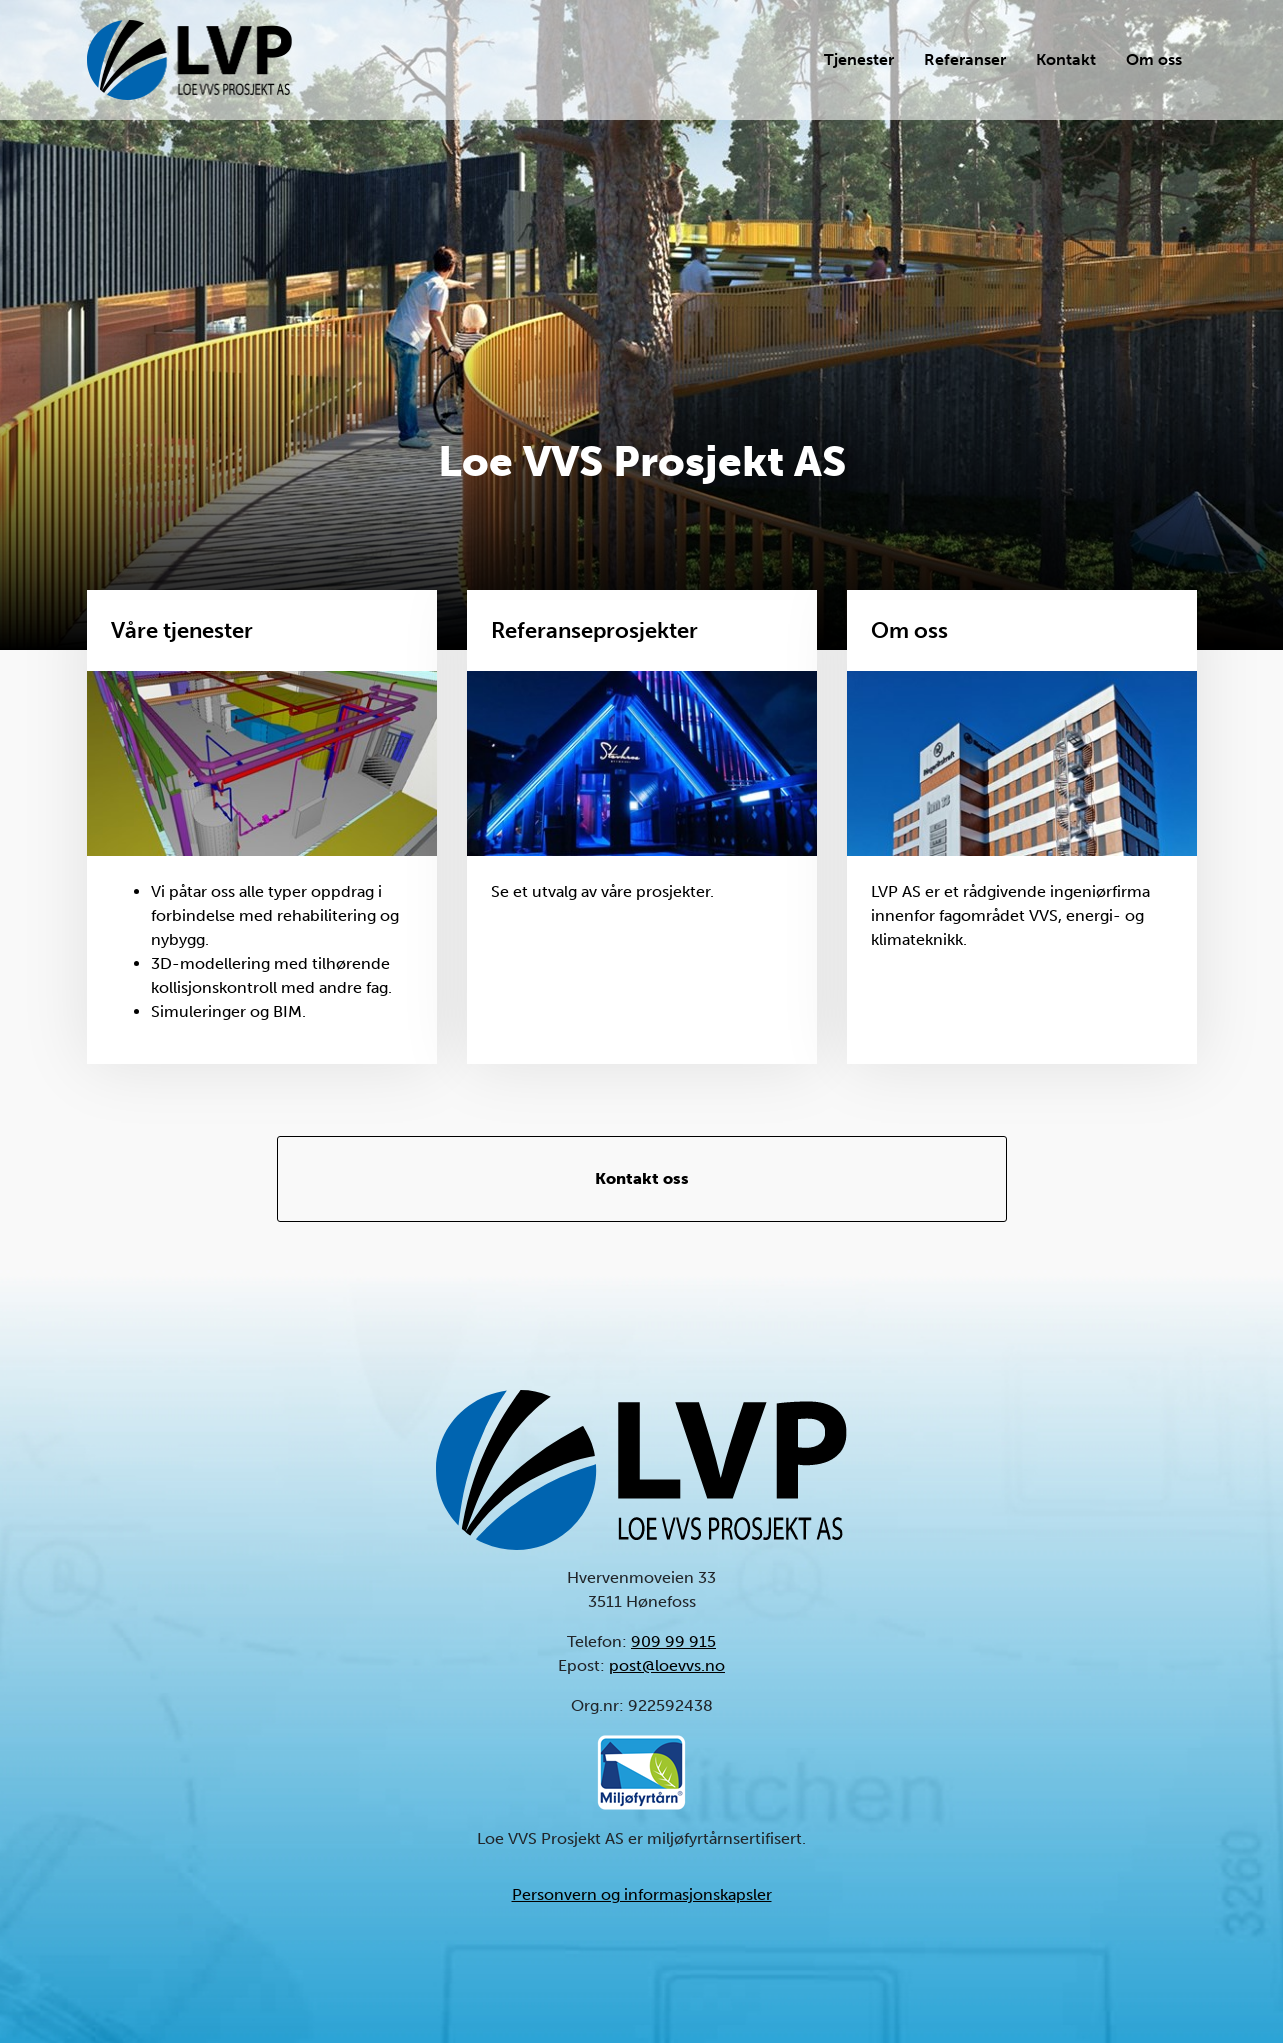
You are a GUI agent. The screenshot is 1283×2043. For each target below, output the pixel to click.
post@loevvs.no (667, 1665)
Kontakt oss (642, 1178)
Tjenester (859, 59)
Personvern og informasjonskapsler (642, 1894)
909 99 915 (673, 1641)
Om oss (1154, 59)
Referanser (965, 59)
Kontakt (1066, 59)
